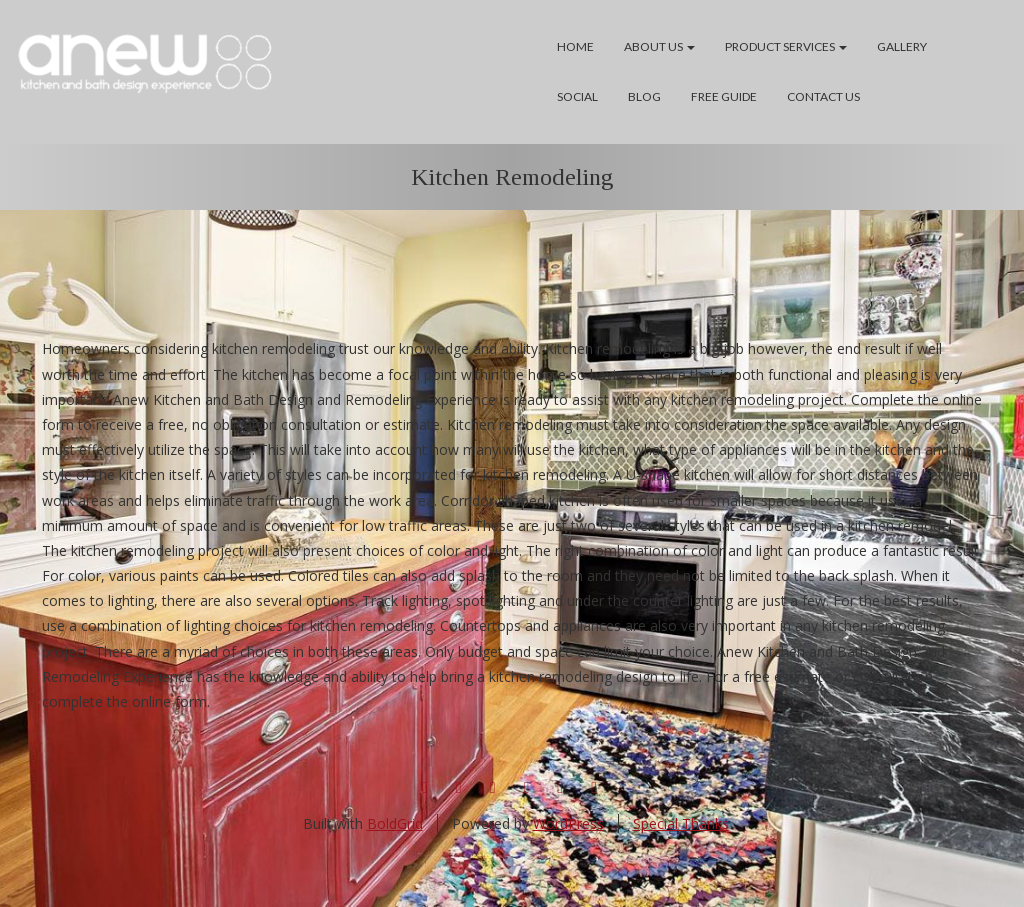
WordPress (568, 823)
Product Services (786, 46)
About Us (659, 46)
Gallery (902, 46)
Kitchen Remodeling (512, 177)
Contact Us (823, 96)
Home (575, 46)
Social (577, 96)
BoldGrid (395, 823)
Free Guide (724, 96)
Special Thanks (681, 823)
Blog (644, 96)
